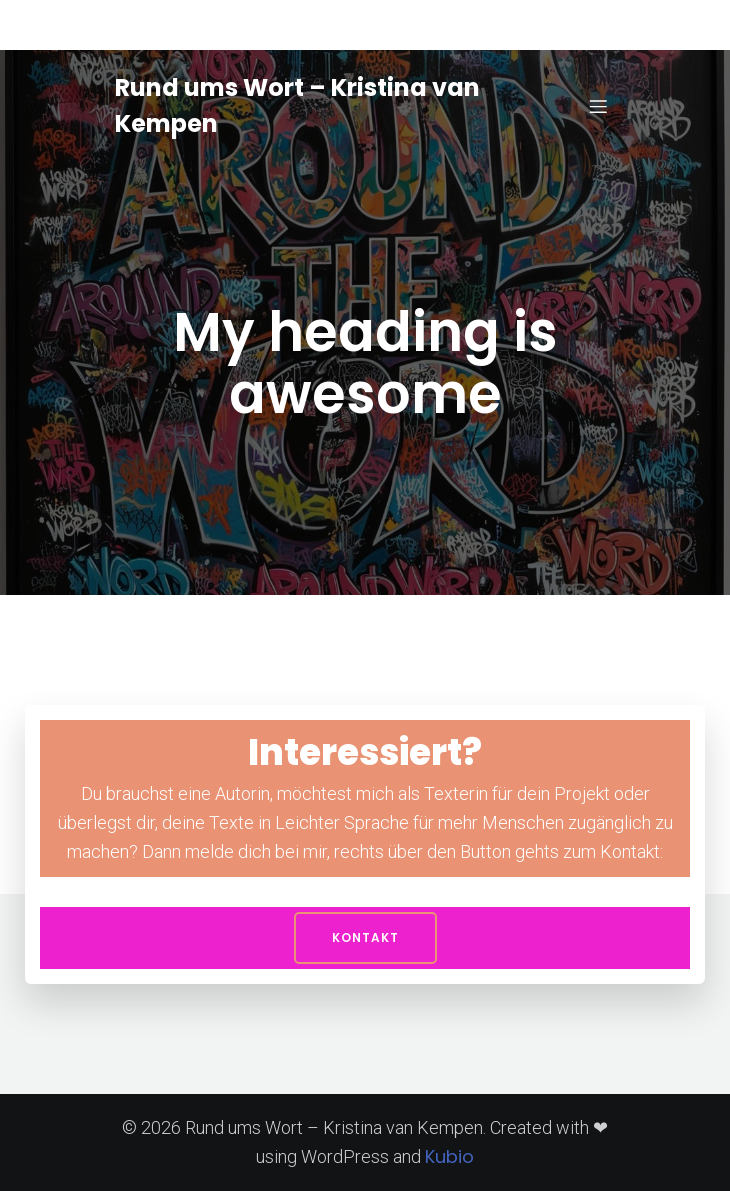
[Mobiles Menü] (598, 106)
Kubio (449, 1156)
